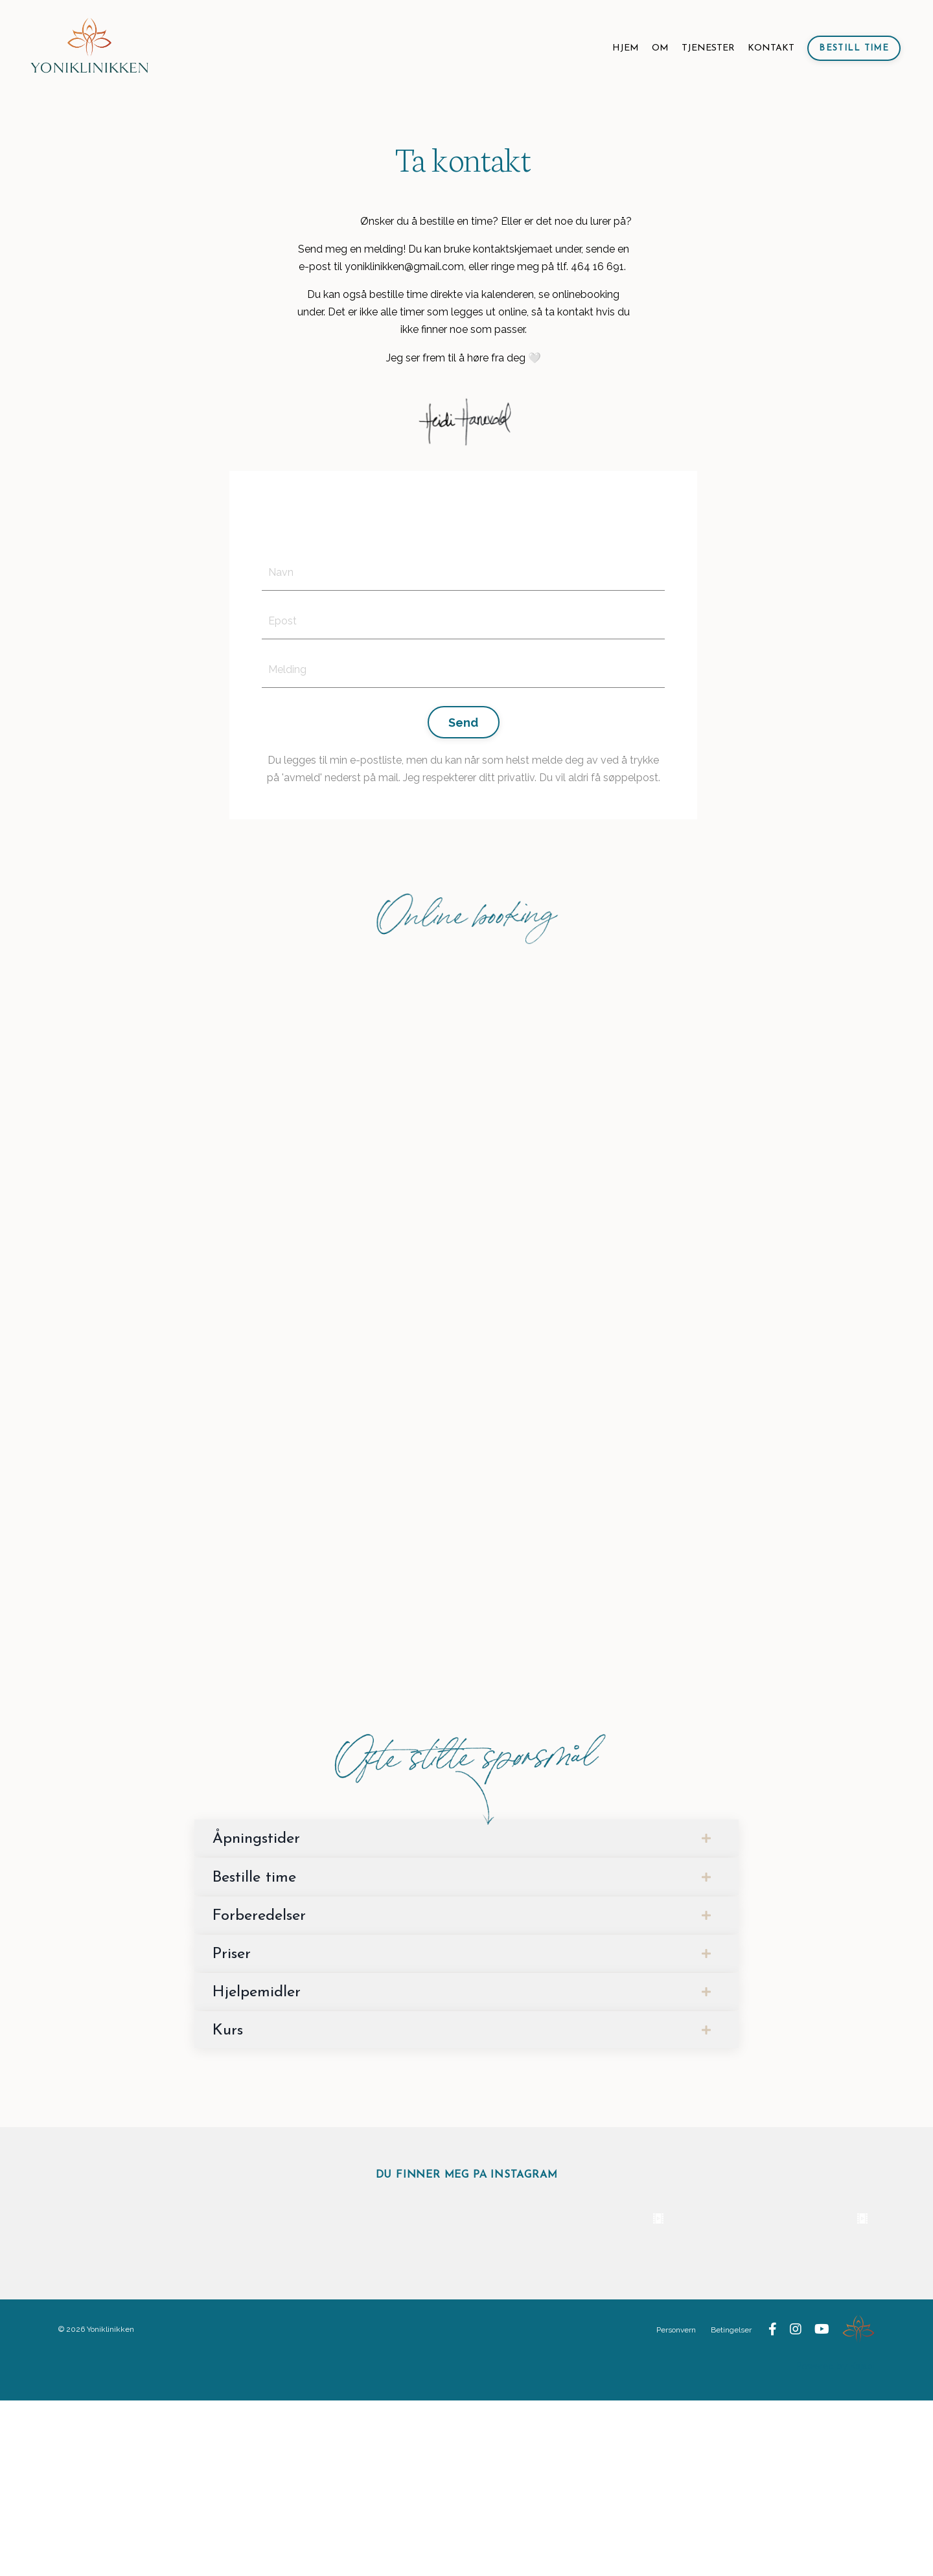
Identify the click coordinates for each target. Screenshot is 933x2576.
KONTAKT (771, 48)
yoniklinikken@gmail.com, (405, 266)
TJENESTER (708, 48)
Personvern (677, 2504)
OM (660, 48)
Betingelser (731, 2504)
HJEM (625, 48)
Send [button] (463, 722)
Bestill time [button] (854, 48)
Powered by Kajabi (835, 2541)
